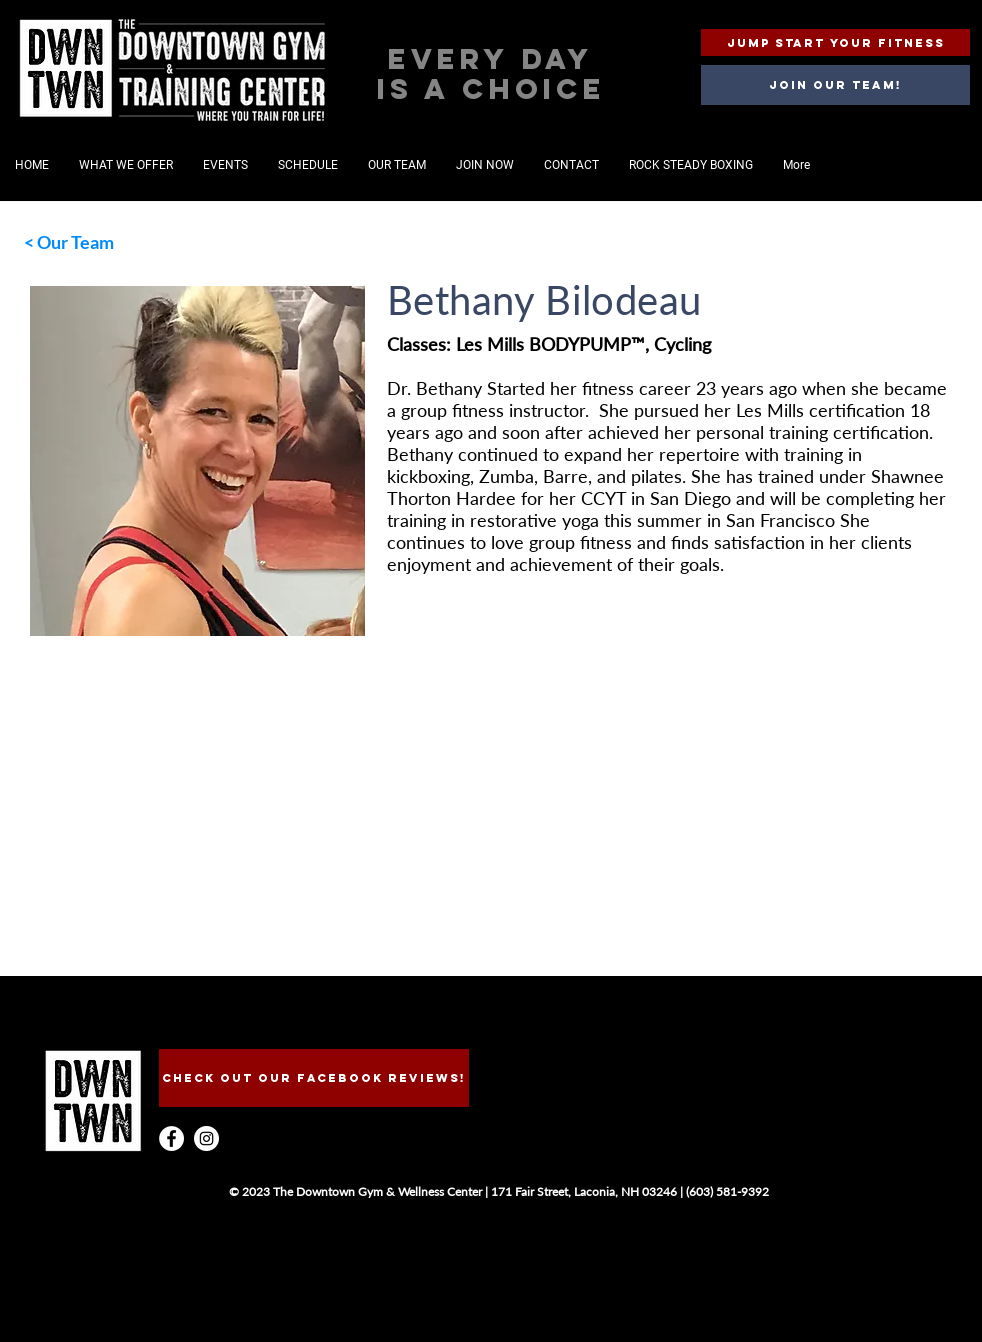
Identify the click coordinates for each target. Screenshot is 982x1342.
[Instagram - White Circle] (206, 1138)
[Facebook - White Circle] (171, 1138)
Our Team (75, 242)
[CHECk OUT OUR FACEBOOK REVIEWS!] (314, 1078)
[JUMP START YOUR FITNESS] (835, 42)
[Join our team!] (835, 85)
